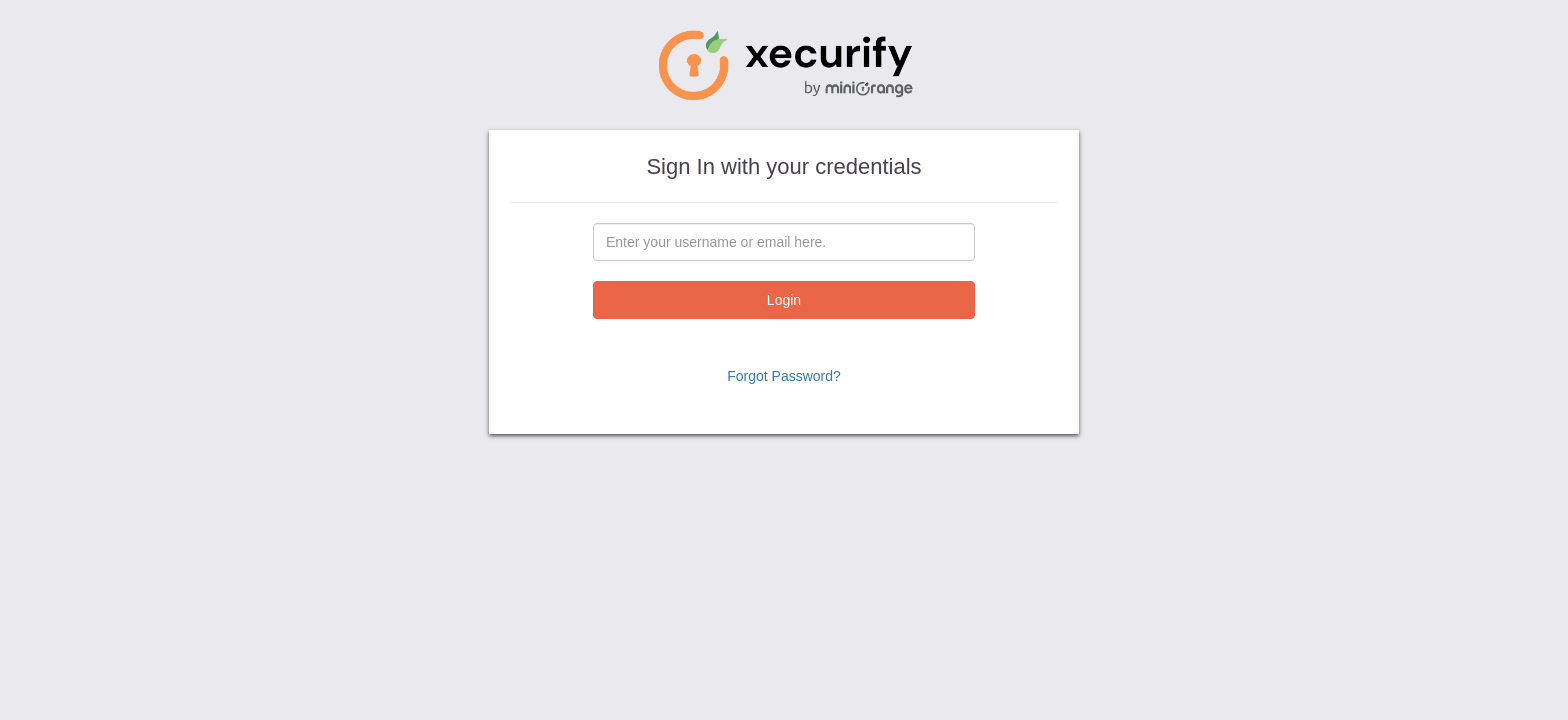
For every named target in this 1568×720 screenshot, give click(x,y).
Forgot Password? (784, 376)
